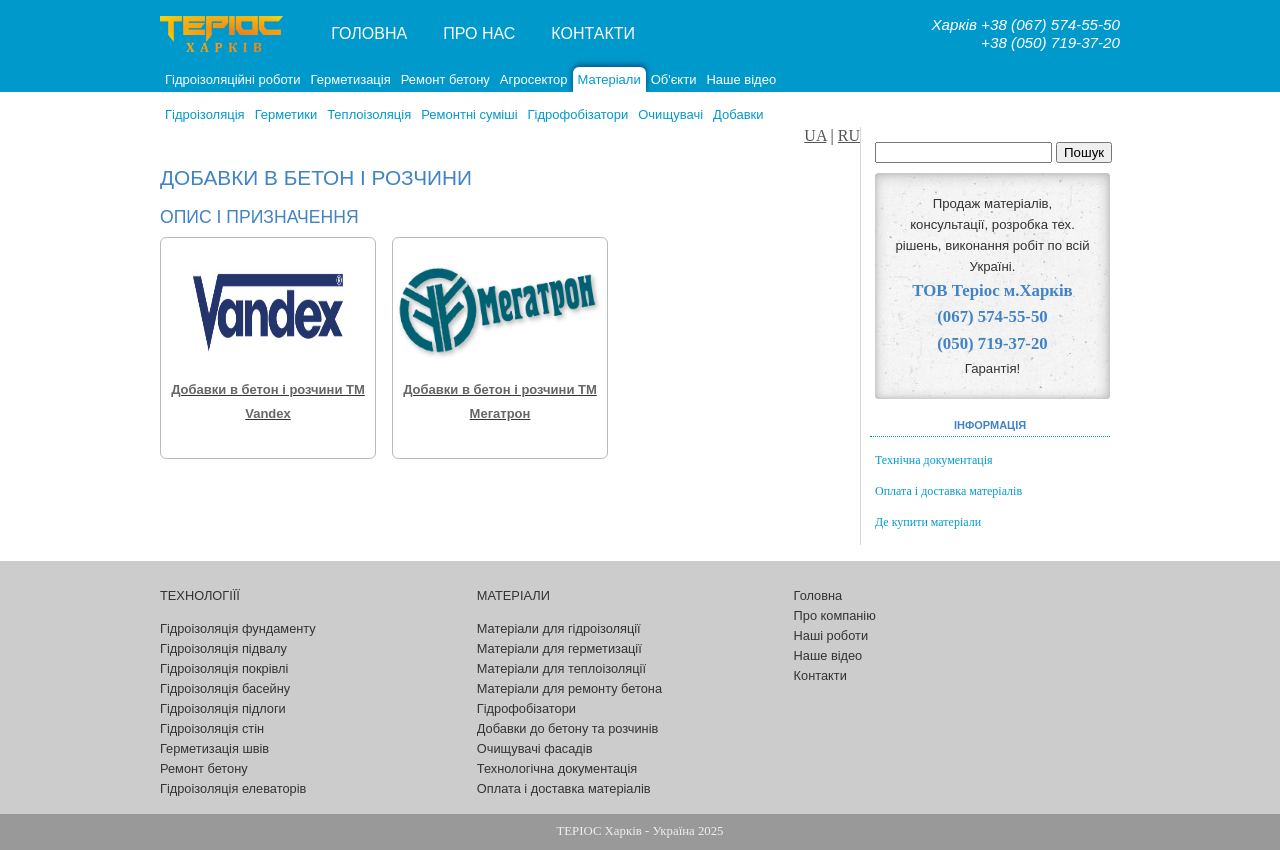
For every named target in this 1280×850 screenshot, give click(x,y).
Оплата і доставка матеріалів (948, 491)
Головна (369, 33)
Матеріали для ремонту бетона (569, 688)
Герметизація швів (214, 748)
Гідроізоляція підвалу (223, 648)
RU (849, 135)
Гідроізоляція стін (212, 728)
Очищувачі (670, 114)
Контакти (593, 33)
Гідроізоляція (205, 114)
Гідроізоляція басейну (225, 688)
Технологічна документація (557, 768)
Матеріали (609, 79)
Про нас (479, 33)
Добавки (738, 114)
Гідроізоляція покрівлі (224, 668)
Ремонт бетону (445, 79)
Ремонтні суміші (469, 114)
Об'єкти (674, 79)
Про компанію (835, 615)
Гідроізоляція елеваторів (233, 788)
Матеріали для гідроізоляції (559, 628)
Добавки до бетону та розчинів (568, 728)
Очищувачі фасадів (535, 748)
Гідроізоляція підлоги (223, 708)
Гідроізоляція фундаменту (238, 628)
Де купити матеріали (928, 522)
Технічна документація (934, 460)
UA (815, 135)
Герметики (286, 114)
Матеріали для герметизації (559, 648)
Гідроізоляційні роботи (233, 79)
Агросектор (534, 79)
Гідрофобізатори (578, 114)
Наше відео (741, 79)
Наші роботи (831, 635)
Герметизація (351, 79)
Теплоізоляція (369, 114)
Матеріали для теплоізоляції (561, 668)
